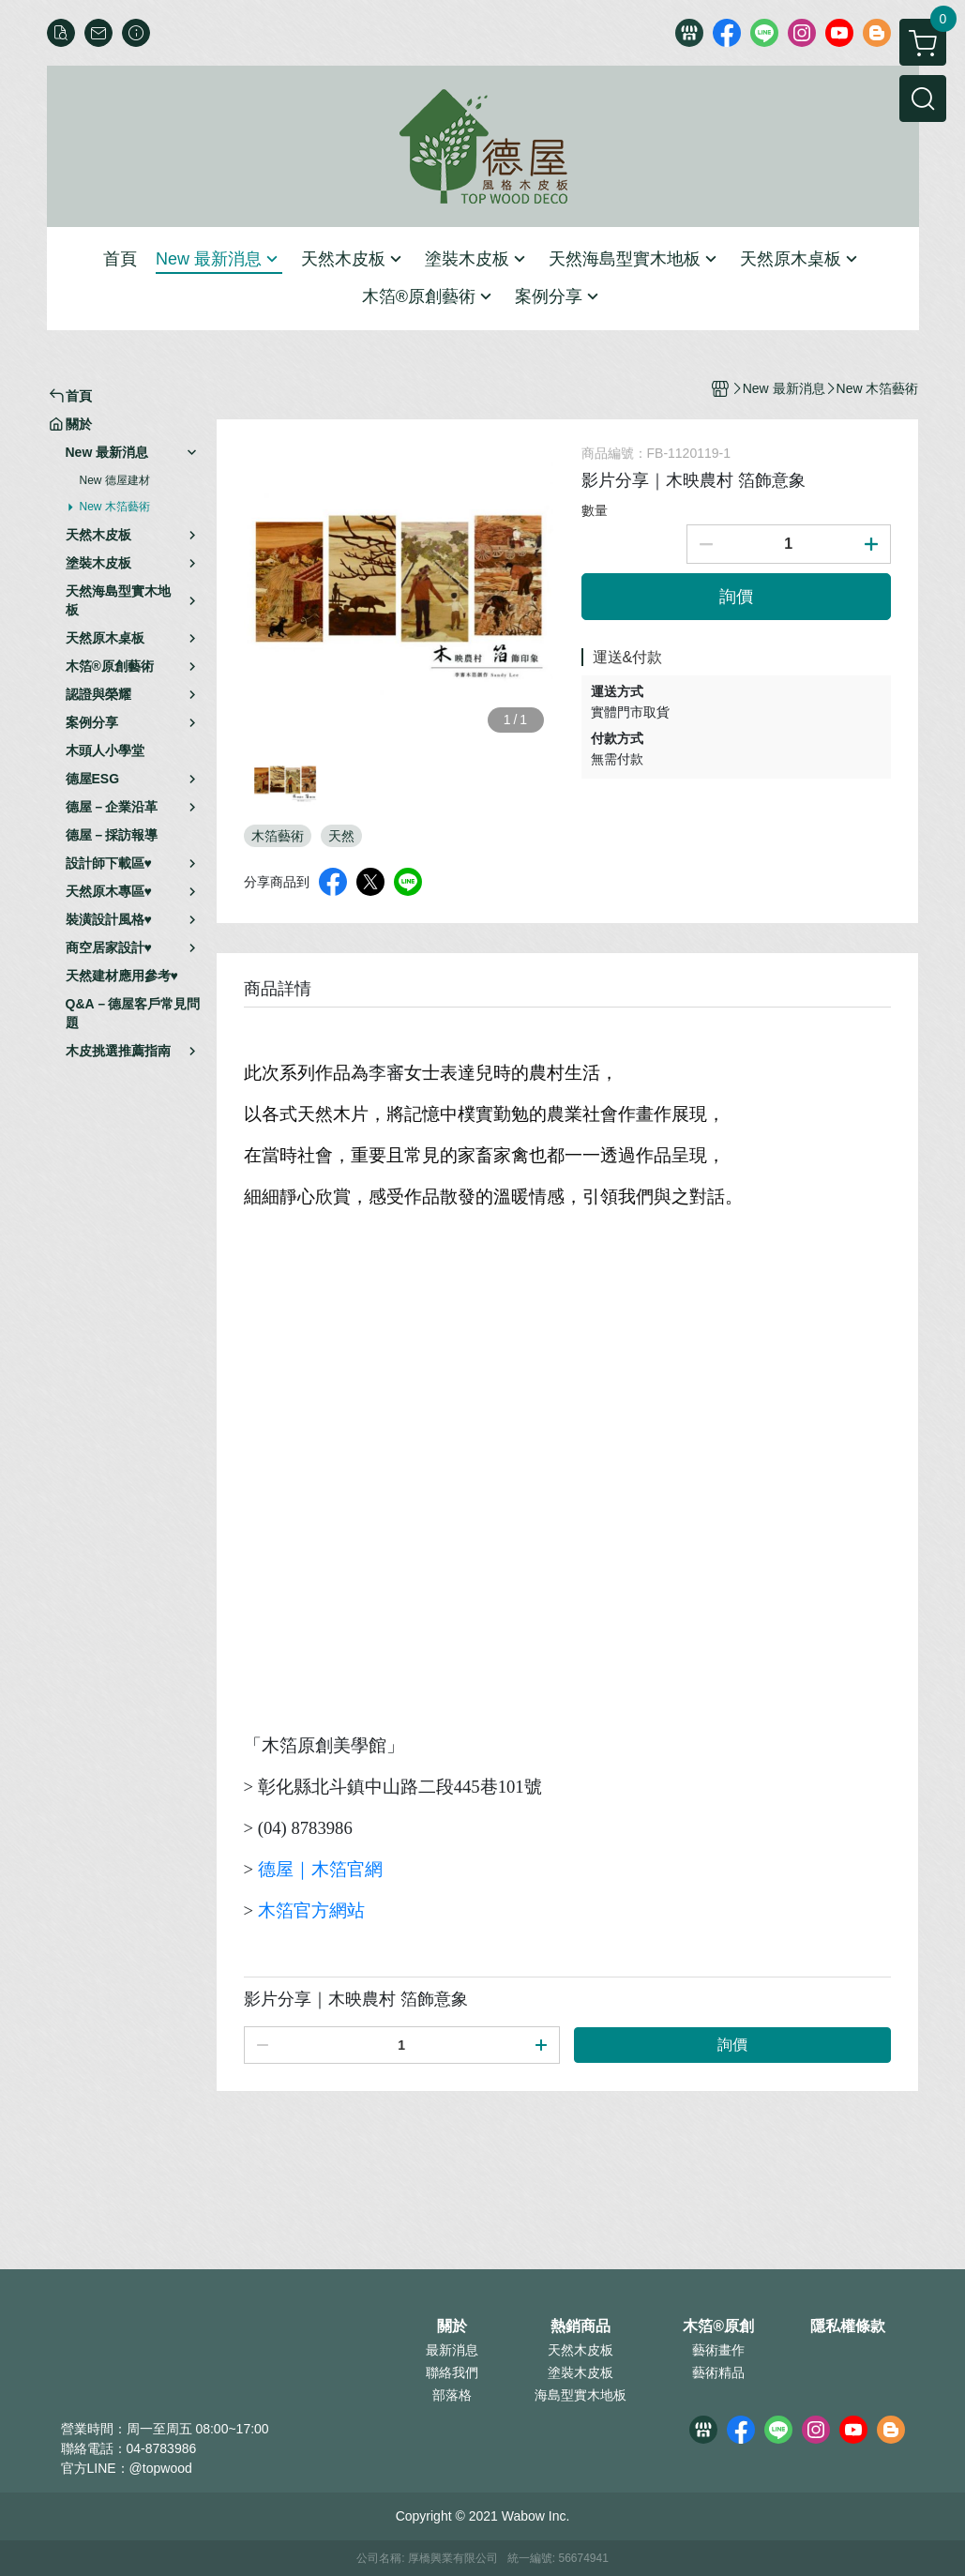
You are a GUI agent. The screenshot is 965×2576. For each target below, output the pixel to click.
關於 (452, 2326)
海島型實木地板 (580, 2395)
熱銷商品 (580, 2326)
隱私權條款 (847, 2326)
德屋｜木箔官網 (320, 1869)
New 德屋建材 (115, 480)
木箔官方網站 (311, 1910)
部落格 (452, 2395)
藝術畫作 (718, 2349)
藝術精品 (718, 2372)
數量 (594, 510)
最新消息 (452, 2349)
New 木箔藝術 (115, 506)
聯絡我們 (452, 2372)
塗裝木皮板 (580, 2372)
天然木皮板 (580, 2349)
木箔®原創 (718, 2326)
